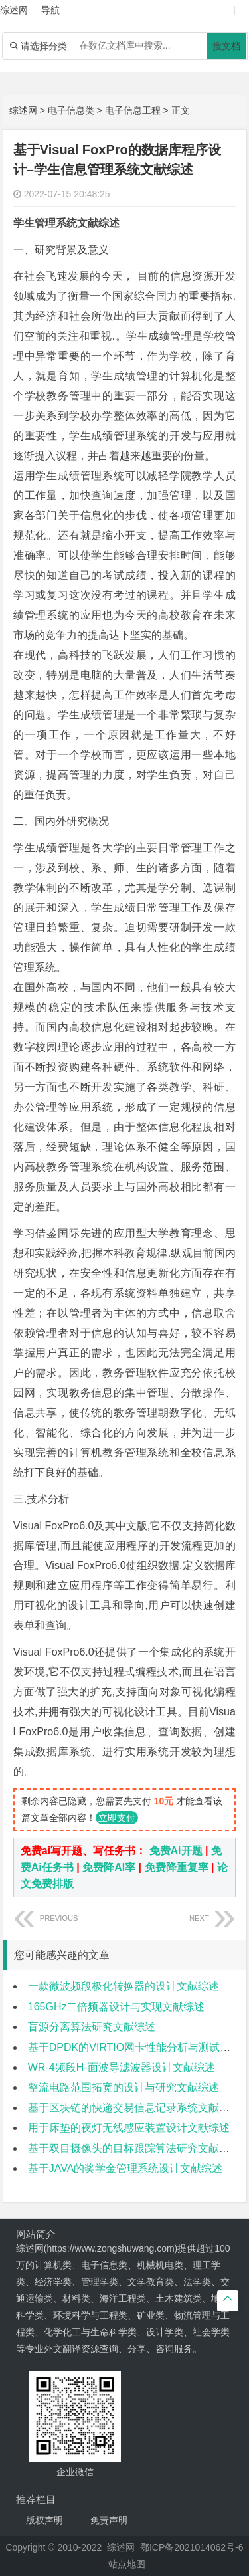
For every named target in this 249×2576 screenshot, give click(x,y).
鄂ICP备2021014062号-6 (192, 2547)
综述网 (23, 110)
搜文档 (226, 46)
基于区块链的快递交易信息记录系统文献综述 (134, 2107)
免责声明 (108, 2520)
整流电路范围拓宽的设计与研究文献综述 (123, 2087)
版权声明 (44, 2520)
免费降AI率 (108, 1867)
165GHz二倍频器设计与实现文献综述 (116, 2006)
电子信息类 (71, 110)
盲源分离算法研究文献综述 (91, 2026)
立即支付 (116, 1817)
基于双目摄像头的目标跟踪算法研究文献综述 (134, 2148)
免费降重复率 (176, 1867)
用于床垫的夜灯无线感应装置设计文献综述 (129, 2127)
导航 (50, 10)
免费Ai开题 (176, 1850)
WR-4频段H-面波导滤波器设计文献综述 (121, 2067)
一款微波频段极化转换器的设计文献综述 (123, 1986)
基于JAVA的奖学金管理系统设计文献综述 (125, 2168)
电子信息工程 (133, 110)
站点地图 (126, 2564)
